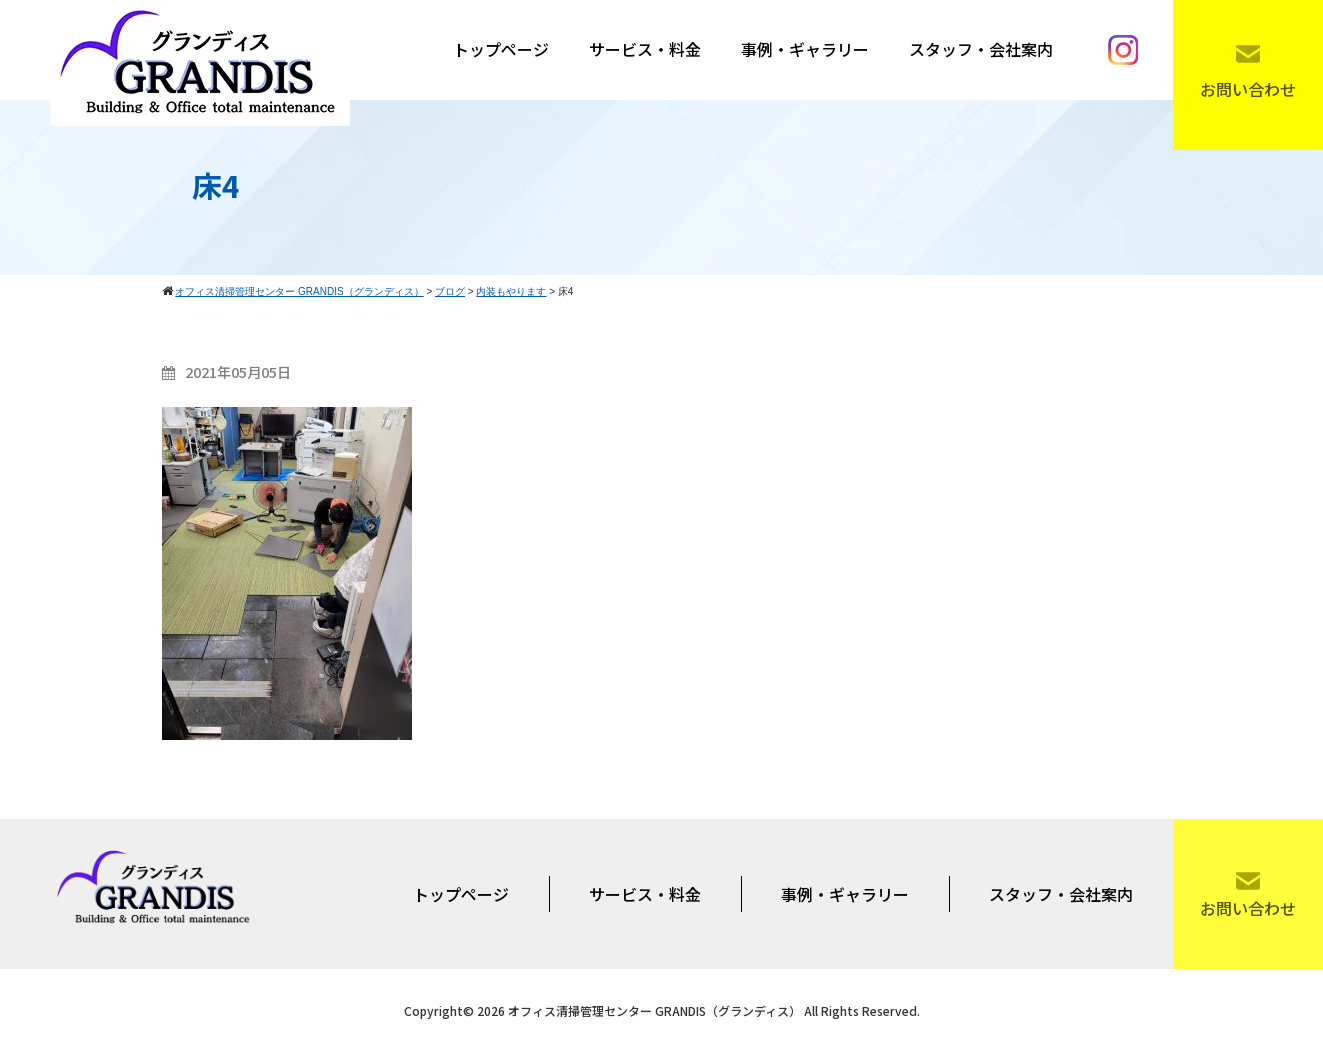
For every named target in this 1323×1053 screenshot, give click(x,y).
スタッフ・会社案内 (981, 49)
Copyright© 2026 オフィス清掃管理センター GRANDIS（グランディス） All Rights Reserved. (662, 1010)
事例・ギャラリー (805, 49)
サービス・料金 (645, 49)
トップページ (501, 49)
